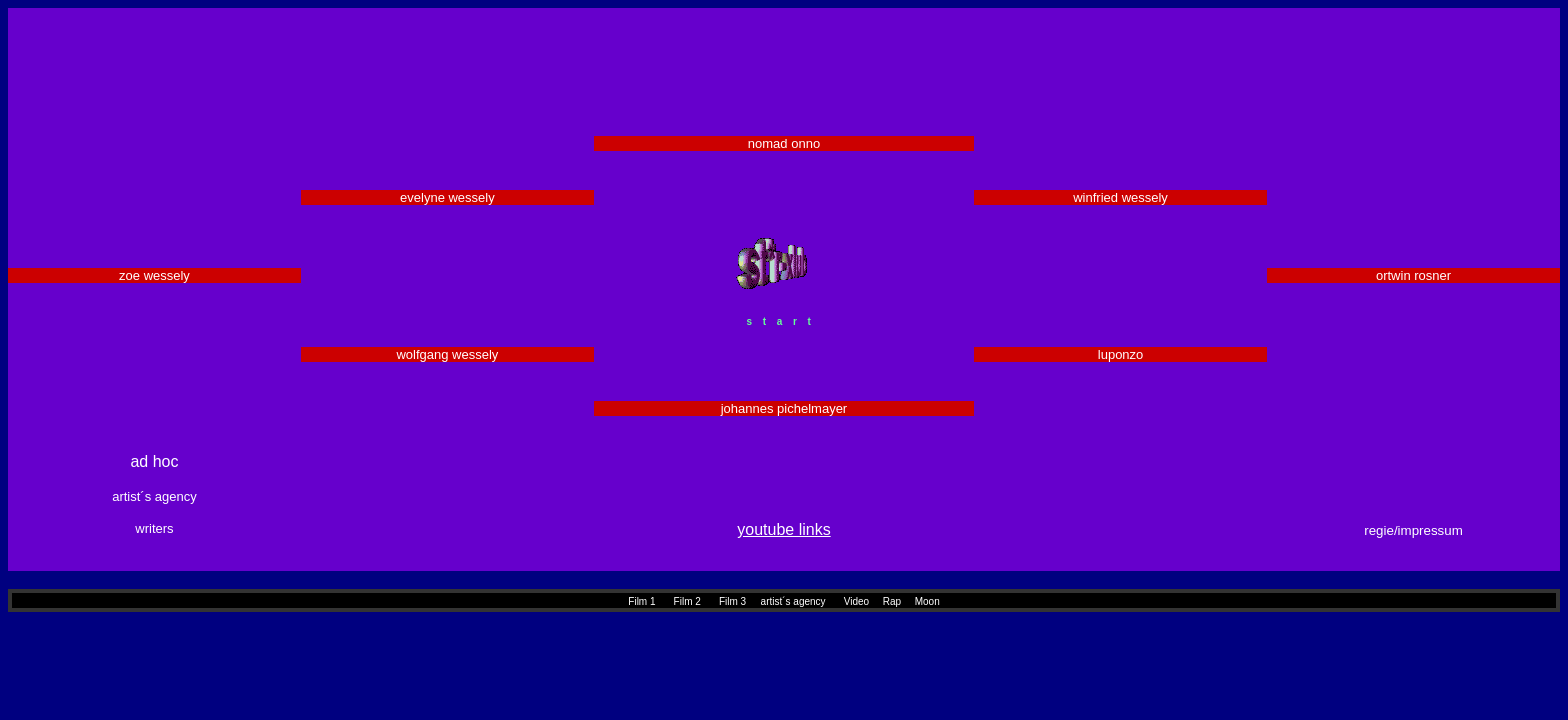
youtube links (783, 529)
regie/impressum (1413, 530)
